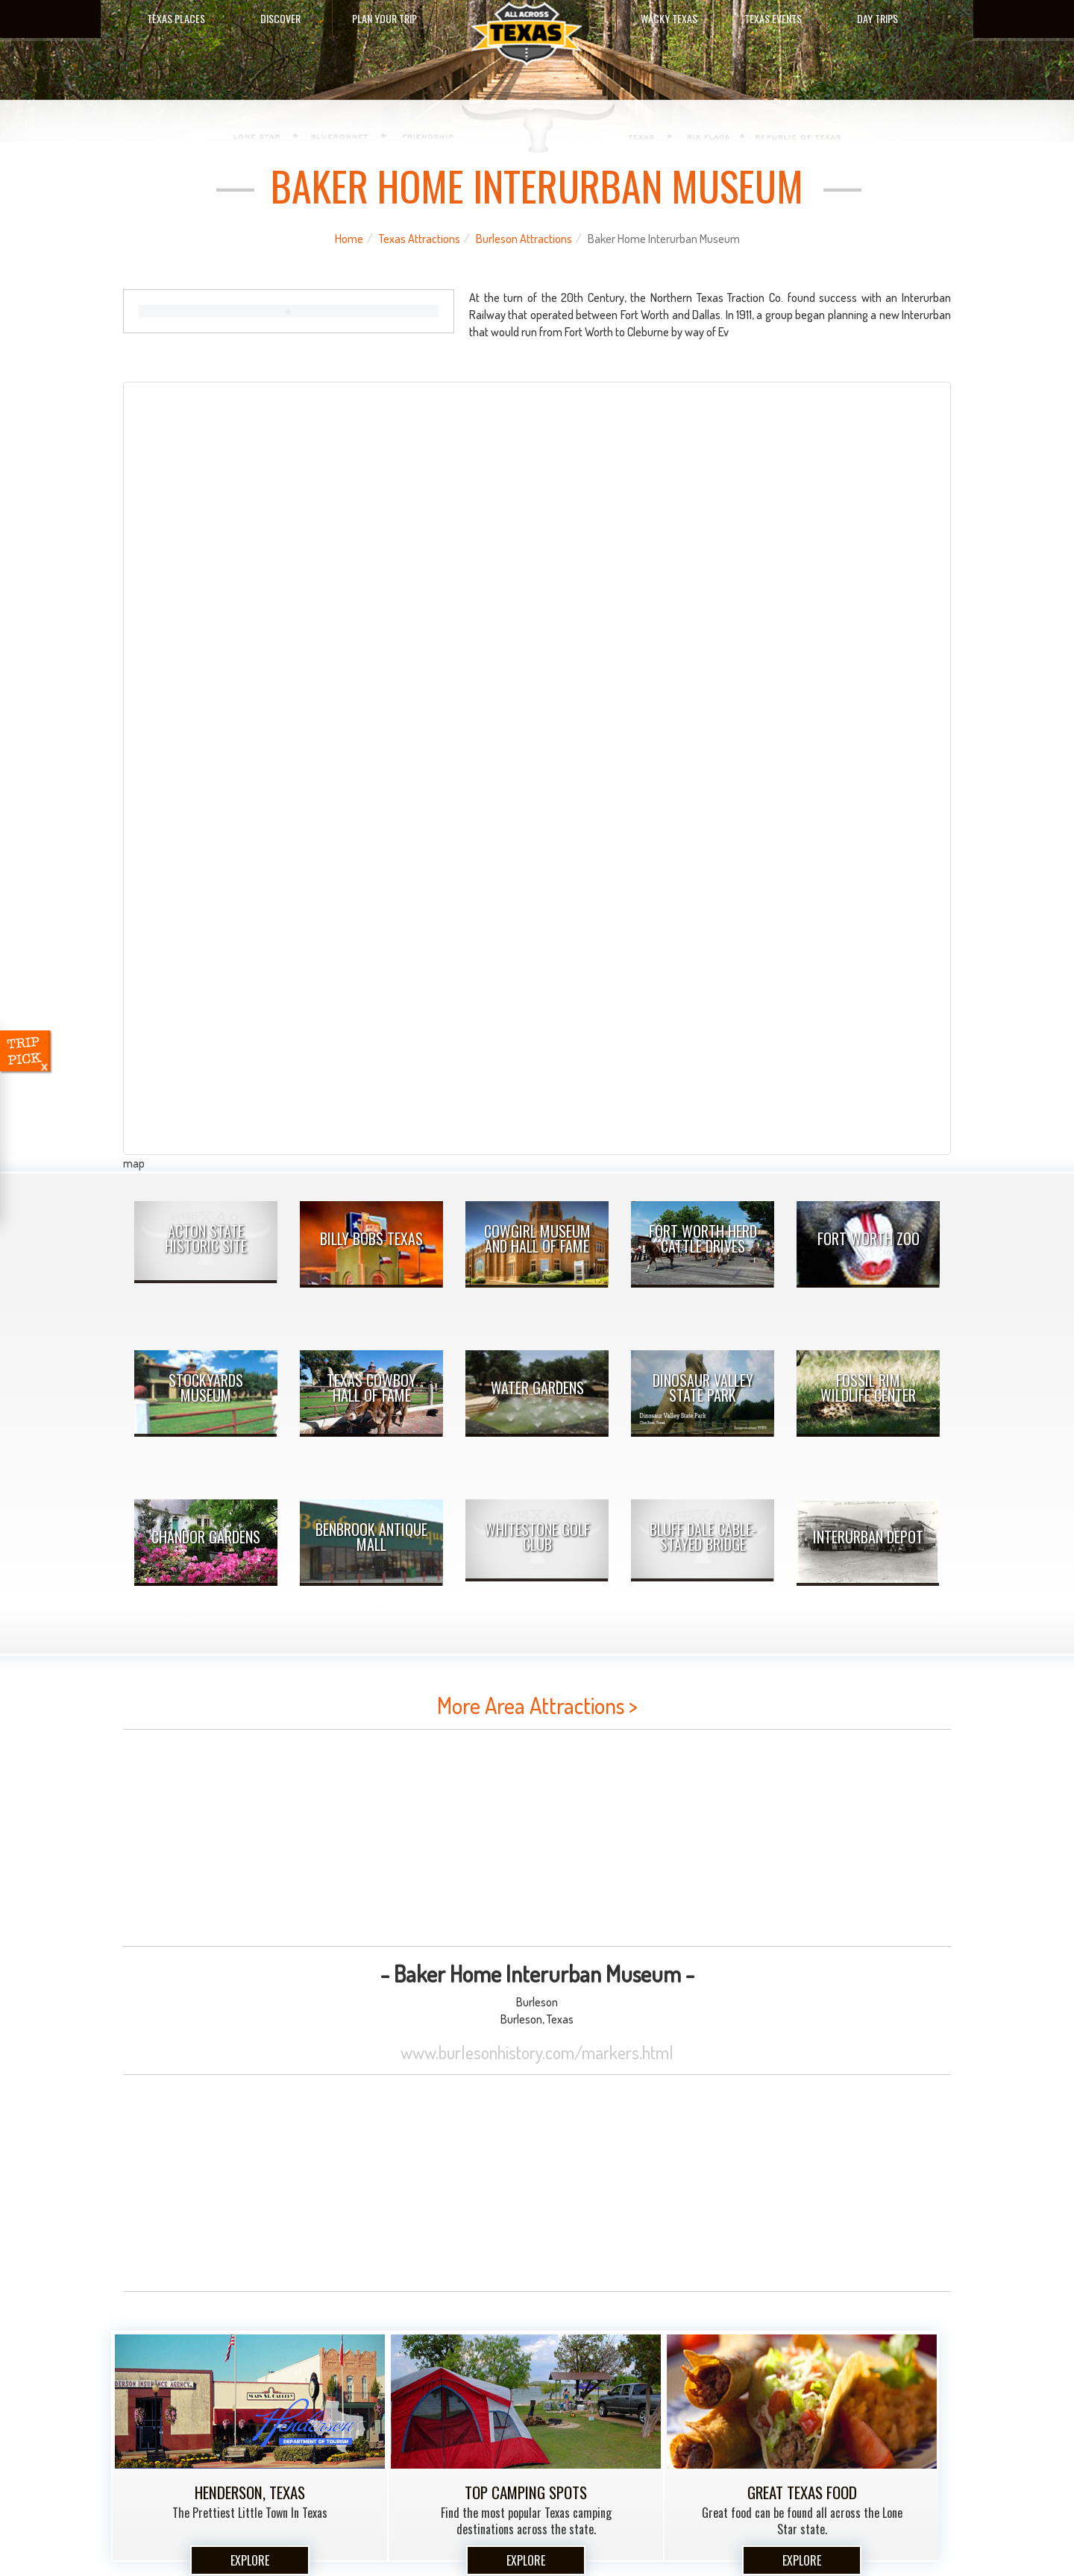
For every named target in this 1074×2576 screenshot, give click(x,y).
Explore (249, 2560)
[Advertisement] (537, 1837)
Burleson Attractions (524, 238)
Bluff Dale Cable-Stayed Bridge (703, 1536)
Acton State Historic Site (206, 1238)
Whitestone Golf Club (537, 1536)
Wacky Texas (669, 18)
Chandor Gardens (205, 1536)
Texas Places (176, 18)
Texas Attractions (419, 238)
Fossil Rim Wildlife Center (868, 1387)
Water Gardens (537, 1387)
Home (349, 238)
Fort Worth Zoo (868, 1238)
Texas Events (773, 18)
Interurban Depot (868, 1536)
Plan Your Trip (384, 18)
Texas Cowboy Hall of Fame (371, 1387)
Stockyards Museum (206, 1387)
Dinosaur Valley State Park (703, 1387)
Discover (280, 18)
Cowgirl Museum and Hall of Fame (537, 1238)
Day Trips (877, 18)
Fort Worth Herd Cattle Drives (703, 1238)
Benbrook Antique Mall (371, 1536)
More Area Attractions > (537, 1705)
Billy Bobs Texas (371, 1238)
